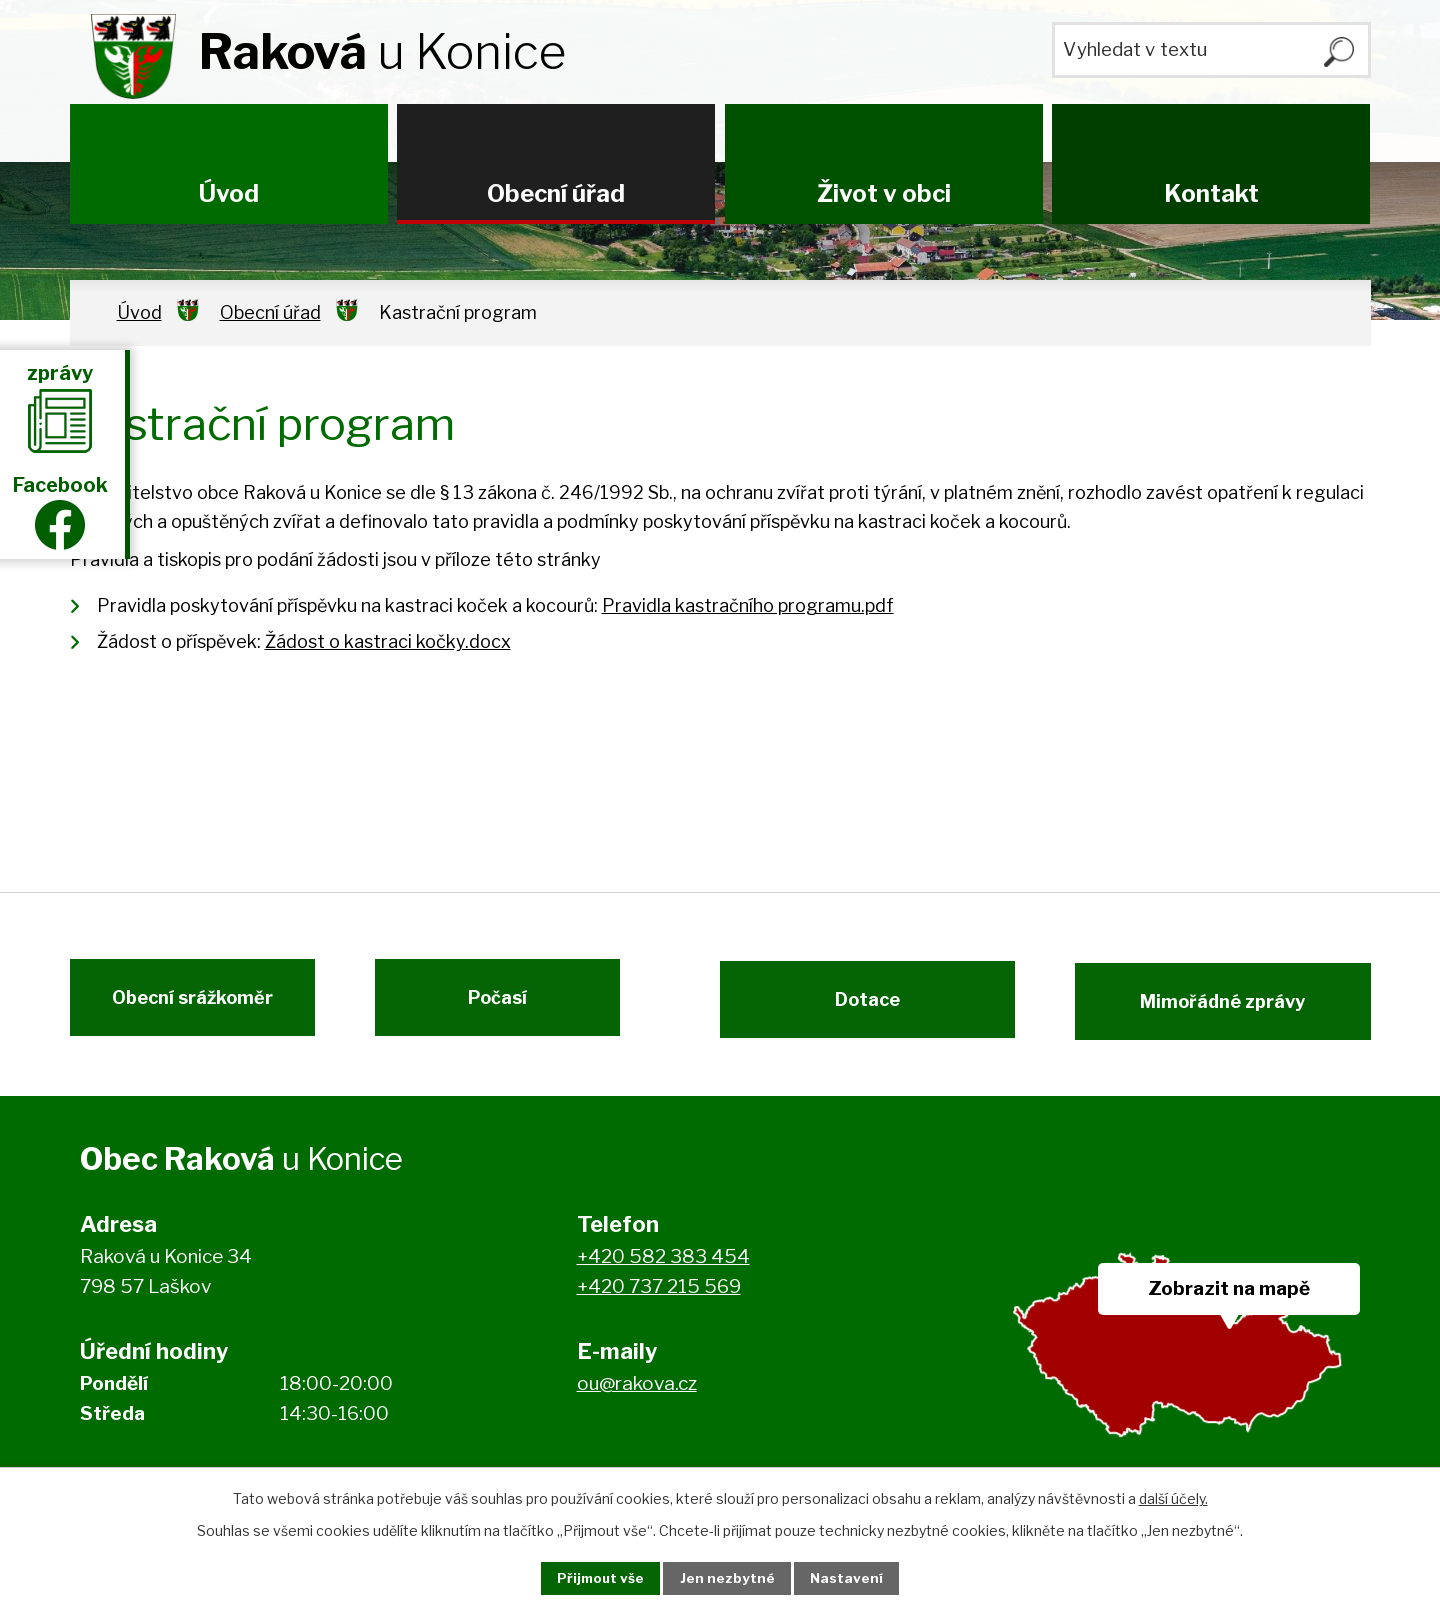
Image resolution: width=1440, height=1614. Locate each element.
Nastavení (858, 1577)
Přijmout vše (591, 1577)
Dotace (857, 1007)
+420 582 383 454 (663, 1268)
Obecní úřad (556, 193)
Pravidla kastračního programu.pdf (748, 605)
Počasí (507, 1007)
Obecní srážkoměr (182, 1007)
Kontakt (1211, 193)
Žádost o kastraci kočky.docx (388, 641)
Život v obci (884, 193)
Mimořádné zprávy (1232, 1007)
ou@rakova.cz (637, 1395)
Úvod (229, 193)
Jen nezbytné (728, 1577)
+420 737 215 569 (659, 1299)
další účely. (1173, 1496)
